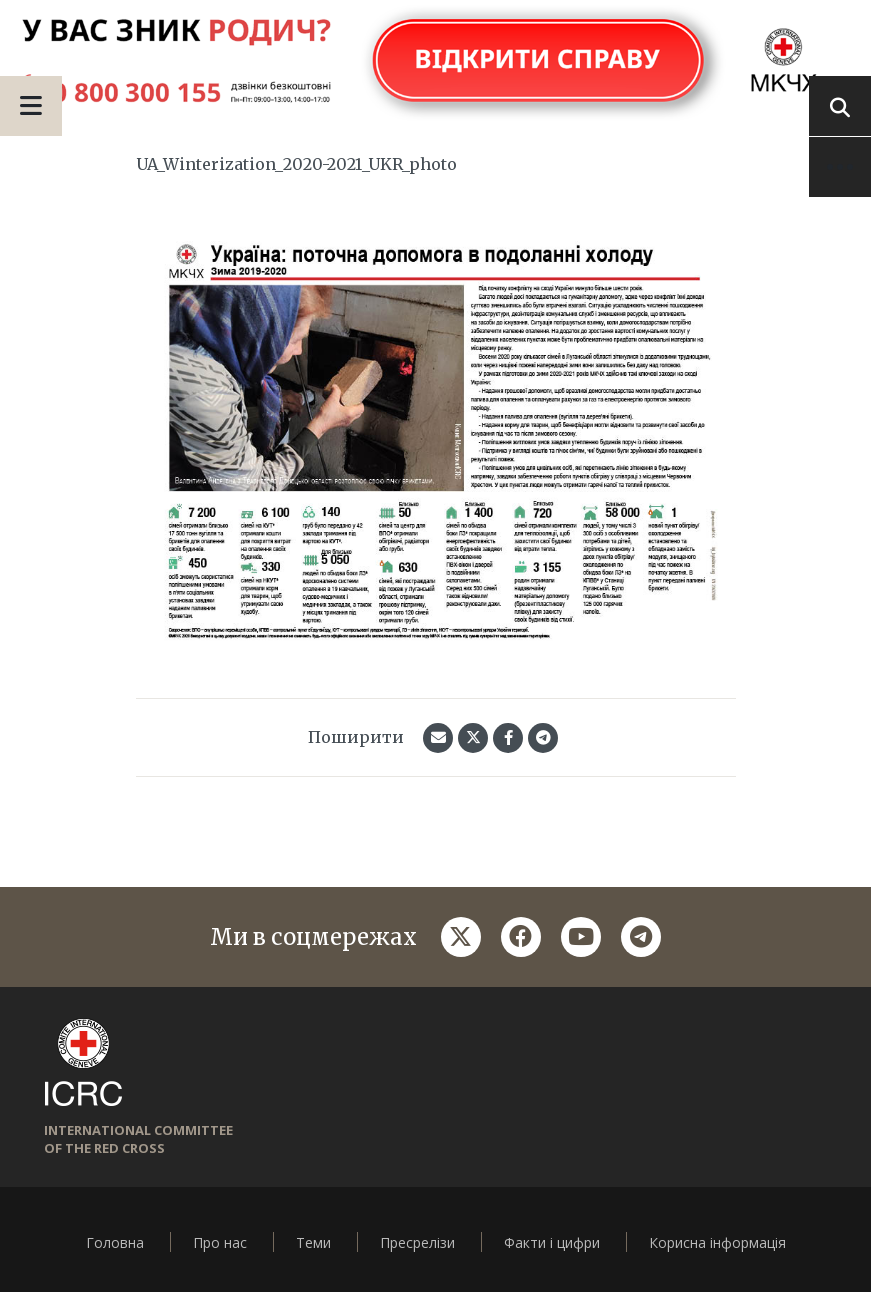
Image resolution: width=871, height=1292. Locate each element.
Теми (313, 1242)
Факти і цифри (552, 1242)
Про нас (220, 1242)
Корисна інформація (717, 1242)
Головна (115, 1242)
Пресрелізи (417, 1242)
